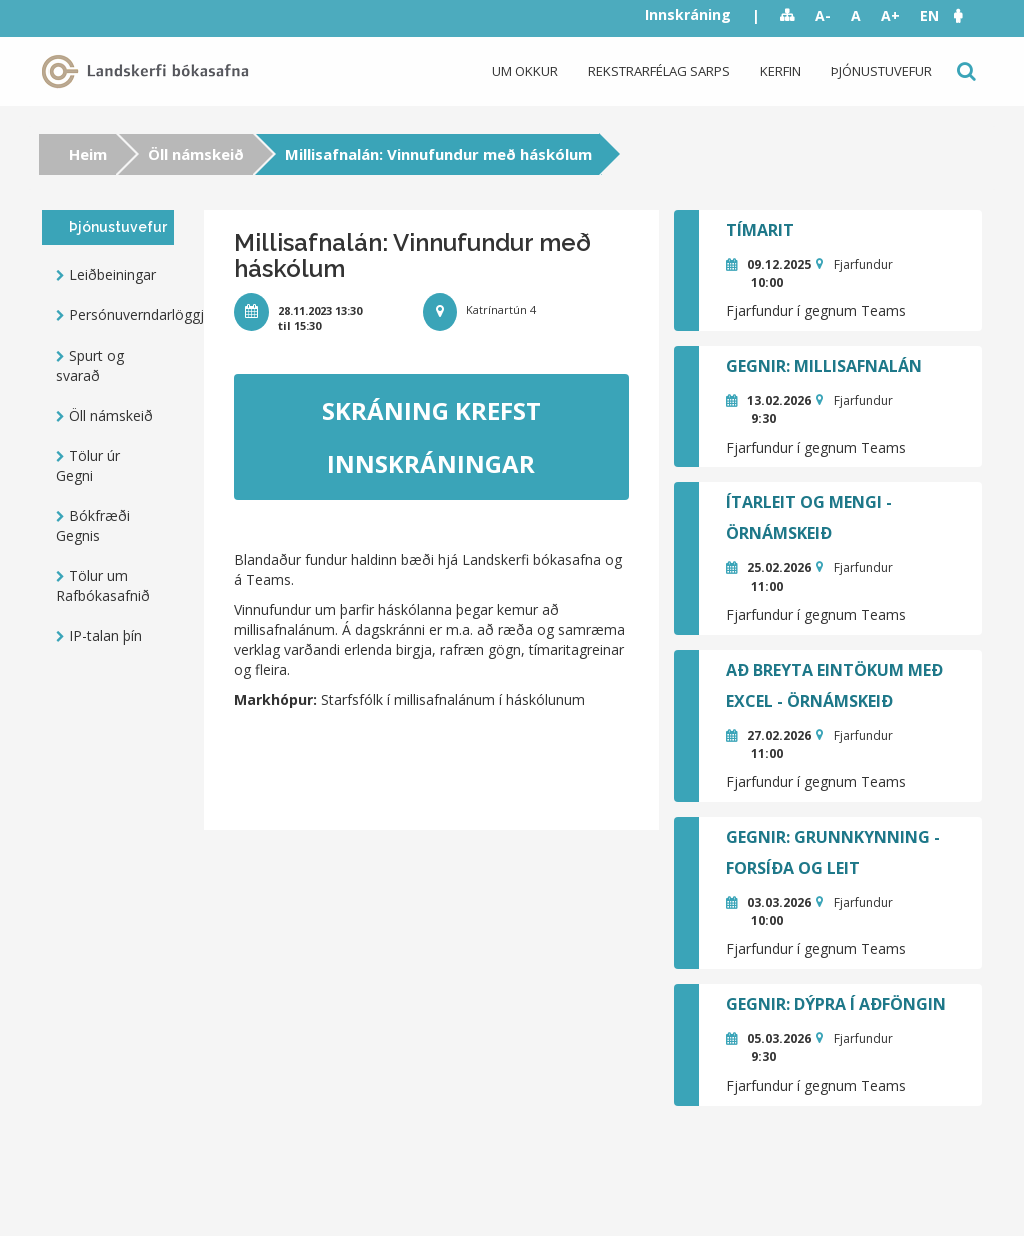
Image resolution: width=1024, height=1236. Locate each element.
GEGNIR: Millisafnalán (824, 366)
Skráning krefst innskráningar (431, 437)
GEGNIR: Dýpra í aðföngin (836, 1004)
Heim (88, 154)
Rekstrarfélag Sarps (659, 71)
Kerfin (780, 71)
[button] (968, 15)
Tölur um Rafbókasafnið (103, 585)
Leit (964, 71)
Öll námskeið (196, 154)
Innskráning (688, 14)
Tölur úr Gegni (88, 465)
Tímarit (760, 230)
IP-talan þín (105, 635)
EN (929, 15)
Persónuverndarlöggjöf (121, 314)
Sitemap (787, 16)
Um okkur (525, 71)
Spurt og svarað (90, 365)
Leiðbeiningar (112, 274)
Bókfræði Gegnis (93, 525)
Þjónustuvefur (881, 71)
